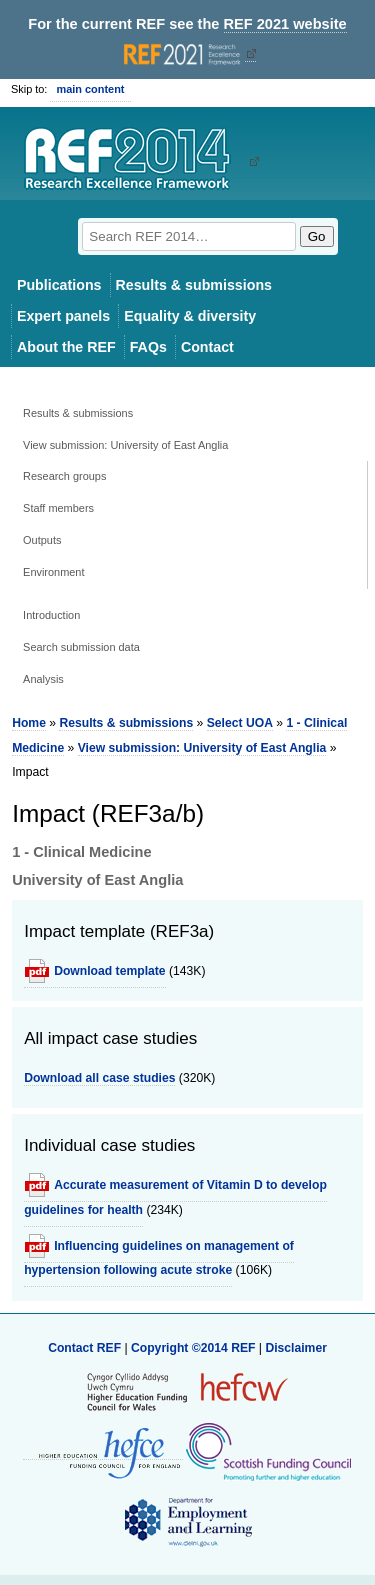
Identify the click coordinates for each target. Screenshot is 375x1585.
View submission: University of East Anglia (125, 445)
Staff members (58, 508)
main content (90, 89)
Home (29, 723)
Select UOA (240, 723)
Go (317, 236)
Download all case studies (99, 1078)
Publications (59, 285)
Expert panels (63, 316)
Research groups (64, 476)
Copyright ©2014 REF (195, 1348)
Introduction (51, 615)
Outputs (42, 540)
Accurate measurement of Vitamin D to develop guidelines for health (175, 1197)
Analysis (43, 679)
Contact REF (84, 1348)
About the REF (66, 347)
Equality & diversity (190, 316)
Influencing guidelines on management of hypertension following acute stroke (159, 1258)
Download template (109, 971)
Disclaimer (296, 1348)
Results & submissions (194, 285)
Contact (207, 347)
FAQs (148, 347)
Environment (53, 572)
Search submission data (81, 647)
